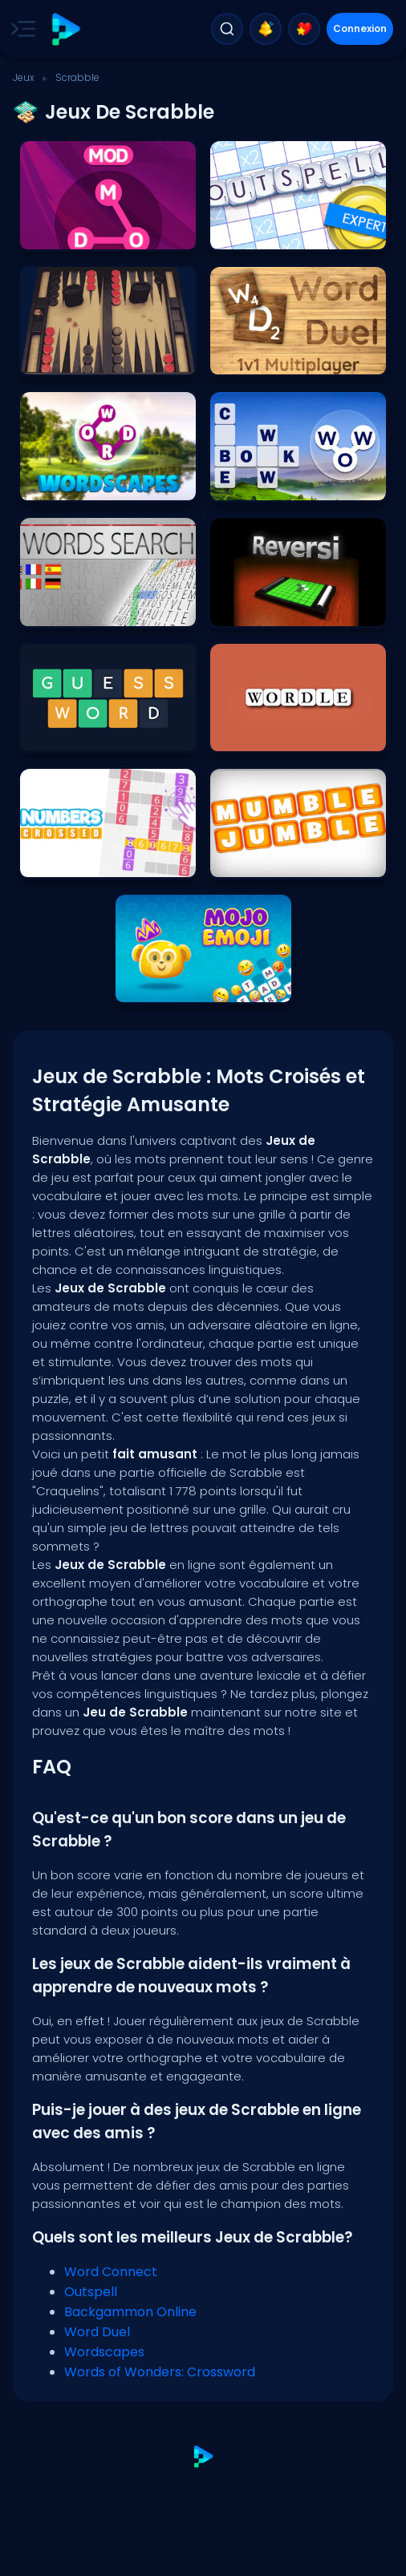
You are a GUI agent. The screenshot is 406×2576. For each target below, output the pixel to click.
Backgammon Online (130, 2312)
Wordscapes (104, 2352)
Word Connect (110, 2272)
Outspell (90, 2292)
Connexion (360, 28)
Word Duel (97, 2332)
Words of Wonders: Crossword (159, 2372)
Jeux (24, 77)
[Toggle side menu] (20, 29)
